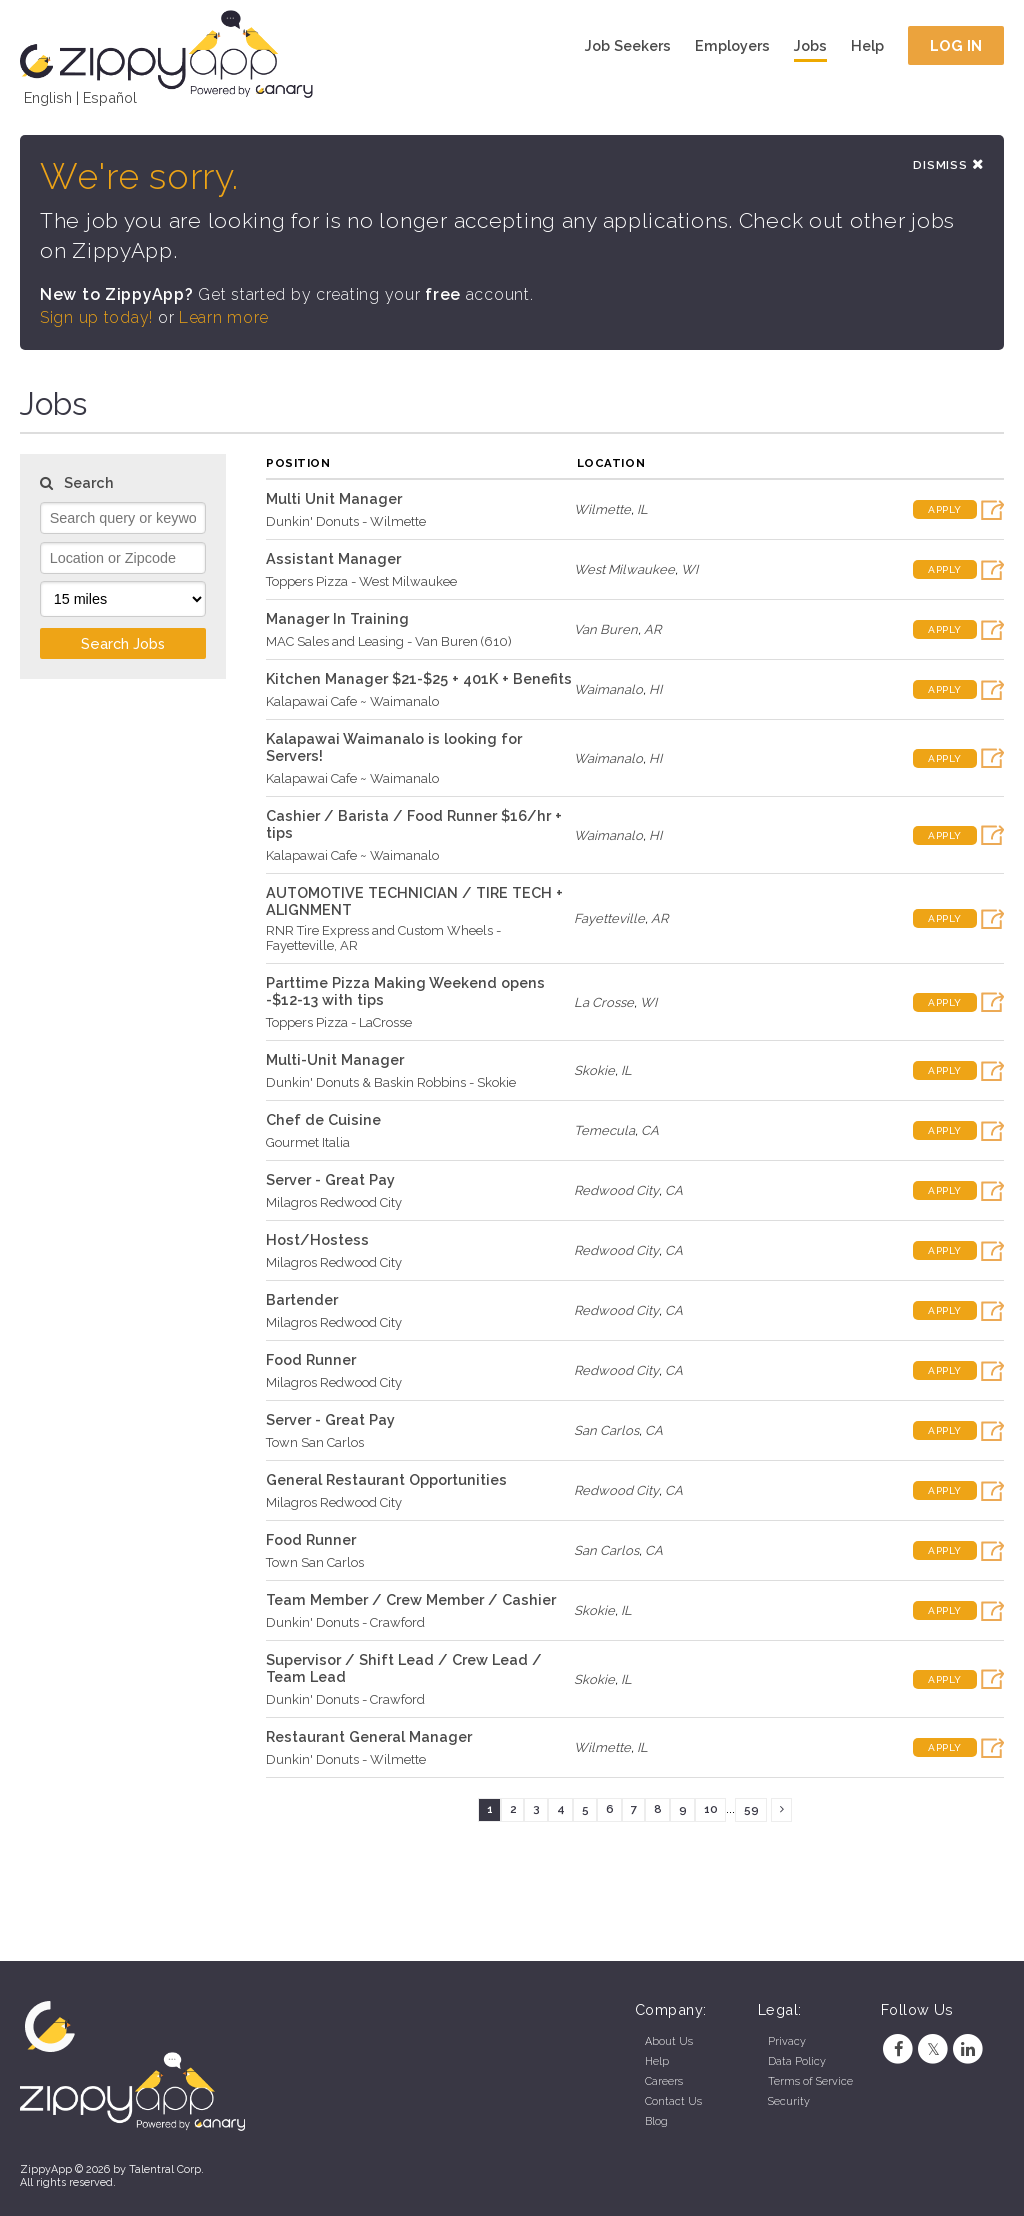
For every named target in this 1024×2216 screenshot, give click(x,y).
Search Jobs (123, 643)
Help (867, 45)
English (48, 97)
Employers (732, 45)
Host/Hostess (317, 1239)
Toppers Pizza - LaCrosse (339, 1022)
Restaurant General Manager (369, 1736)
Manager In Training (337, 618)
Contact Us (673, 2101)
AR (652, 629)
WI (689, 569)
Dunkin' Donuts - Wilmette (346, 521)
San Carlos (606, 1430)
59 (751, 1809)
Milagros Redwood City (334, 1202)
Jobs (810, 45)
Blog (656, 2121)
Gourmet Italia (308, 1142)
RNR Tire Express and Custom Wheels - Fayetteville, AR (383, 938)
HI (655, 689)
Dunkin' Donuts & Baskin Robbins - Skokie (391, 1082)
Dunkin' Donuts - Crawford (345, 1622)
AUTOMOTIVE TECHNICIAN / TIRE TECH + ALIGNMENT (414, 901)
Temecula (604, 1130)
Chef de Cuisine (323, 1119)
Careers (664, 2081)
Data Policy (797, 2061)
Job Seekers (628, 45)
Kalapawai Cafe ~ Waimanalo (352, 701)
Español (110, 97)
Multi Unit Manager (334, 498)
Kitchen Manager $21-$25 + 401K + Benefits (419, 678)
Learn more (224, 317)
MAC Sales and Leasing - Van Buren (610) (389, 641)
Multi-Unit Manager (335, 1059)
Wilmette (602, 509)
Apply (945, 509)
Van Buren (606, 629)
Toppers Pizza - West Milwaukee (361, 581)
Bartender (302, 1299)
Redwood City (616, 1190)
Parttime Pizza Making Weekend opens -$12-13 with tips (405, 991)
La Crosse (604, 1002)
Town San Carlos (315, 1442)
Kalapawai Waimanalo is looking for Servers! (394, 747)
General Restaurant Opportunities (386, 1479)
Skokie (594, 1070)
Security (789, 2101)
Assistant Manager (333, 558)
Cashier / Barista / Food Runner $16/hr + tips (414, 824)
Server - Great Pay (330, 1179)
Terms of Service (810, 2081)
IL (642, 509)
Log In (956, 45)
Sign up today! (96, 317)
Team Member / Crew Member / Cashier (411, 1599)
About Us (669, 2041)
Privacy (787, 2041)
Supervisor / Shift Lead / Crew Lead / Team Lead (404, 1668)
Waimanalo (608, 689)
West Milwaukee (624, 569)
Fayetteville (609, 918)
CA (650, 1130)
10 (711, 1809)
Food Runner (311, 1359)
